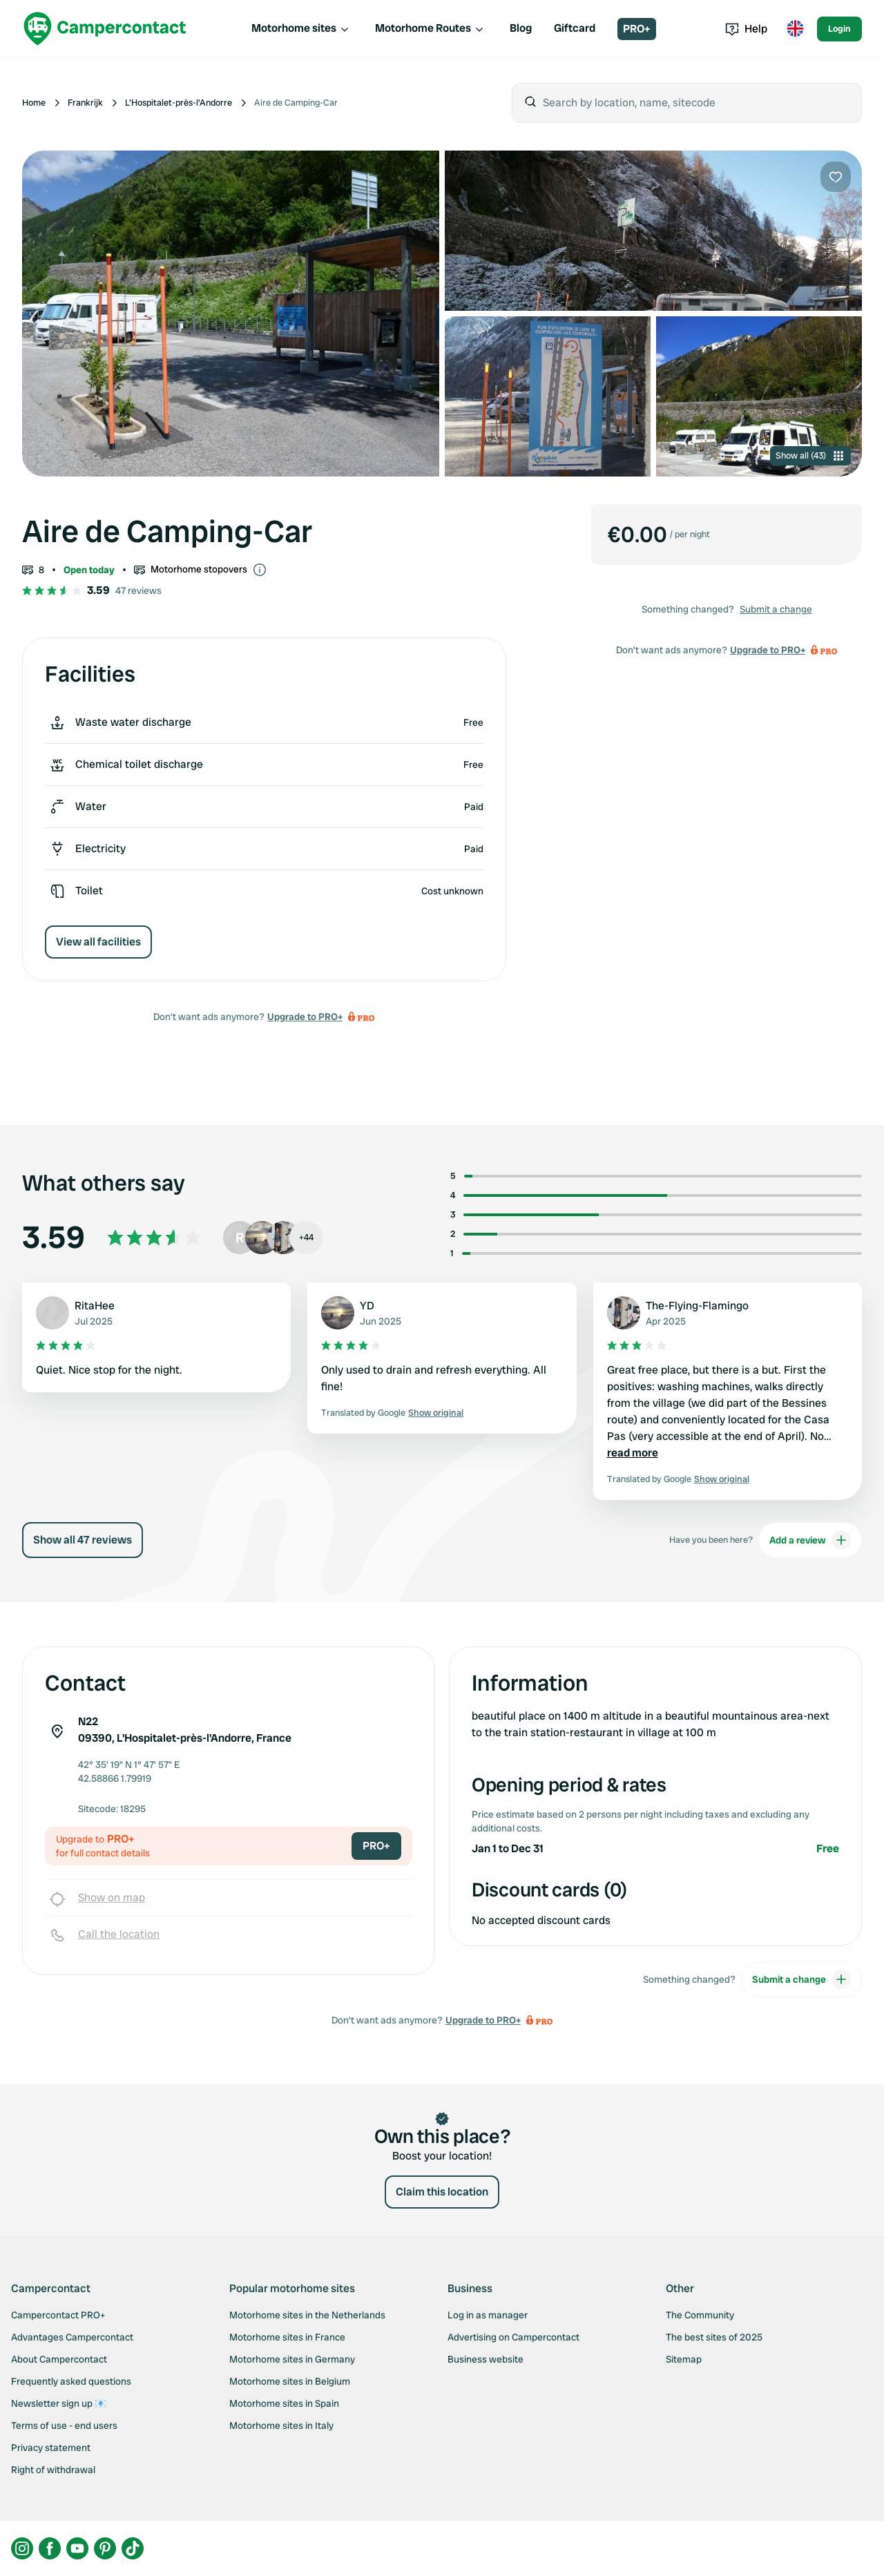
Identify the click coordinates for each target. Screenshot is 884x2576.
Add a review (810, 1540)
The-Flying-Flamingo (697, 1305)
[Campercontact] (105, 28)
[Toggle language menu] (794, 29)
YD (367, 1305)
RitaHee (95, 1305)
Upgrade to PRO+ (305, 1016)
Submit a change (776, 609)
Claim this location (442, 2191)
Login (839, 29)
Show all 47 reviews (82, 1539)
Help (746, 28)
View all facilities (98, 941)
